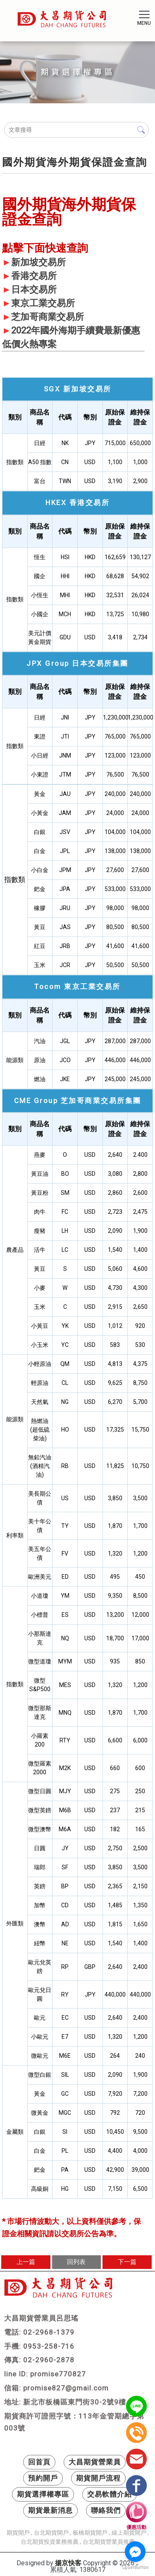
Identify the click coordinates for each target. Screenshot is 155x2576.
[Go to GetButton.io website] (135, 2567)
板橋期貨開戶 (90, 2532)
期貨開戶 (18, 2532)
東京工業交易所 (43, 303)
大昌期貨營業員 (95, 2462)
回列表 (76, 2262)
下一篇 (127, 2262)
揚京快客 (68, 2563)
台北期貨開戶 (51, 2532)
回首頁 (39, 2462)
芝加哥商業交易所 (47, 317)
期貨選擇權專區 (43, 2494)
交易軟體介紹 (109, 2494)
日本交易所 (34, 289)
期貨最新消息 (50, 2510)
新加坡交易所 (38, 262)
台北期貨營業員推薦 (109, 2541)
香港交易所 (34, 276)
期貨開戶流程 (98, 2478)
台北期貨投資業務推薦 (50, 2541)
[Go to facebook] (135, 2551)
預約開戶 (43, 2478)
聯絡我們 (106, 2510)
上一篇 (26, 2262)
